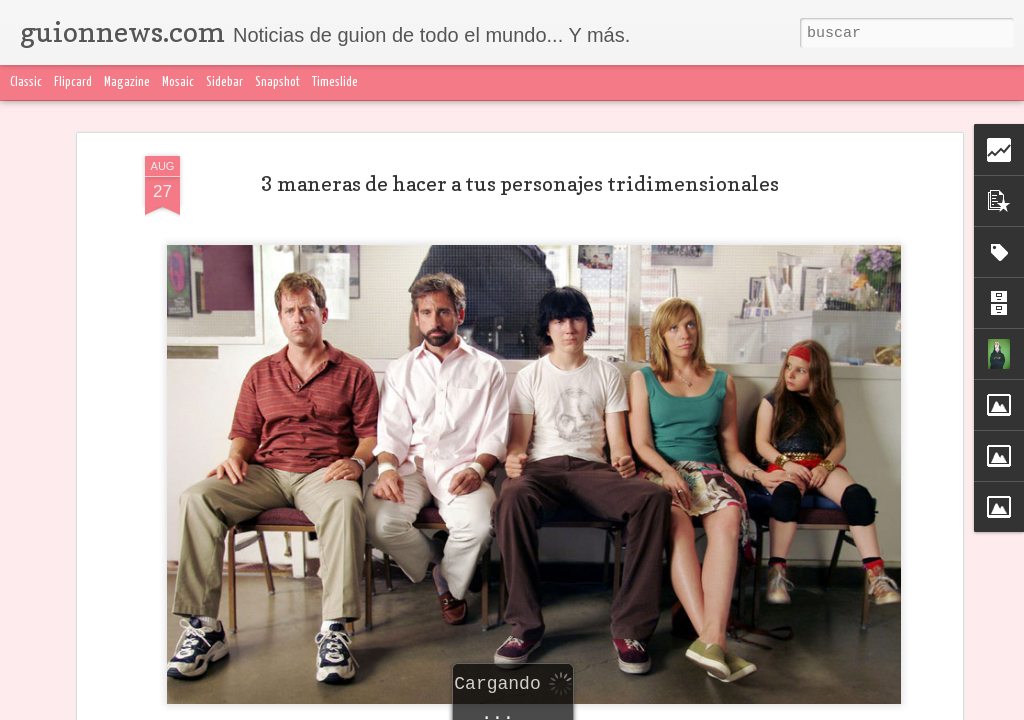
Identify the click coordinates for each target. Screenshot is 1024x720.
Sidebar (224, 82)
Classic (26, 82)
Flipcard (73, 82)
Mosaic (178, 82)
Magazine (127, 82)
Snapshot (277, 82)
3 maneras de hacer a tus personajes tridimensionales (520, 184)
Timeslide (335, 82)
